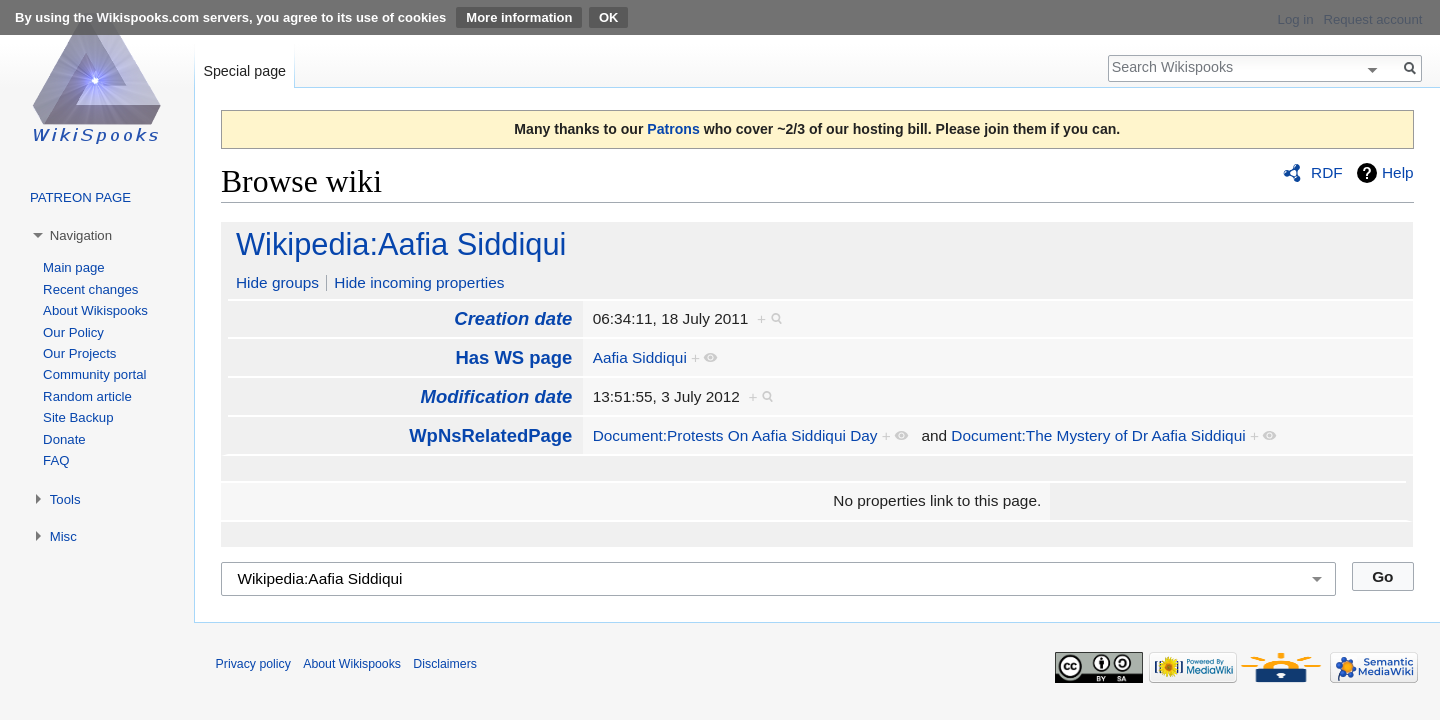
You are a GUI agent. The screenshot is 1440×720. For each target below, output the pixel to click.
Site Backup (78, 417)
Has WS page (513, 357)
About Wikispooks (95, 310)
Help (1398, 172)
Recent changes (90, 289)
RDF (1327, 172)
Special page (244, 71)
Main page (74, 267)
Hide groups (277, 282)
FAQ (56, 460)
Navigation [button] (81, 235)
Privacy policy (253, 664)
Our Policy (73, 332)
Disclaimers (445, 664)
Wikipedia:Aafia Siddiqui (401, 244)
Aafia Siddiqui (640, 357)
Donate (64, 439)
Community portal (94, 374)
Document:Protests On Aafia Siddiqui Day (735, 435)
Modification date (497, 396)
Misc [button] (63, 536)
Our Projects (79, 353)
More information (519, 17)
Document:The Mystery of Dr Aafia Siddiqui (1098, 435)
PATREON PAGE (80, 197)
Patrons (673, 129)
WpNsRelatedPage (490, 435)
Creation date (513, 318)
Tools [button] (65, 499)
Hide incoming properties (419, 282)
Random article (87, 396)
